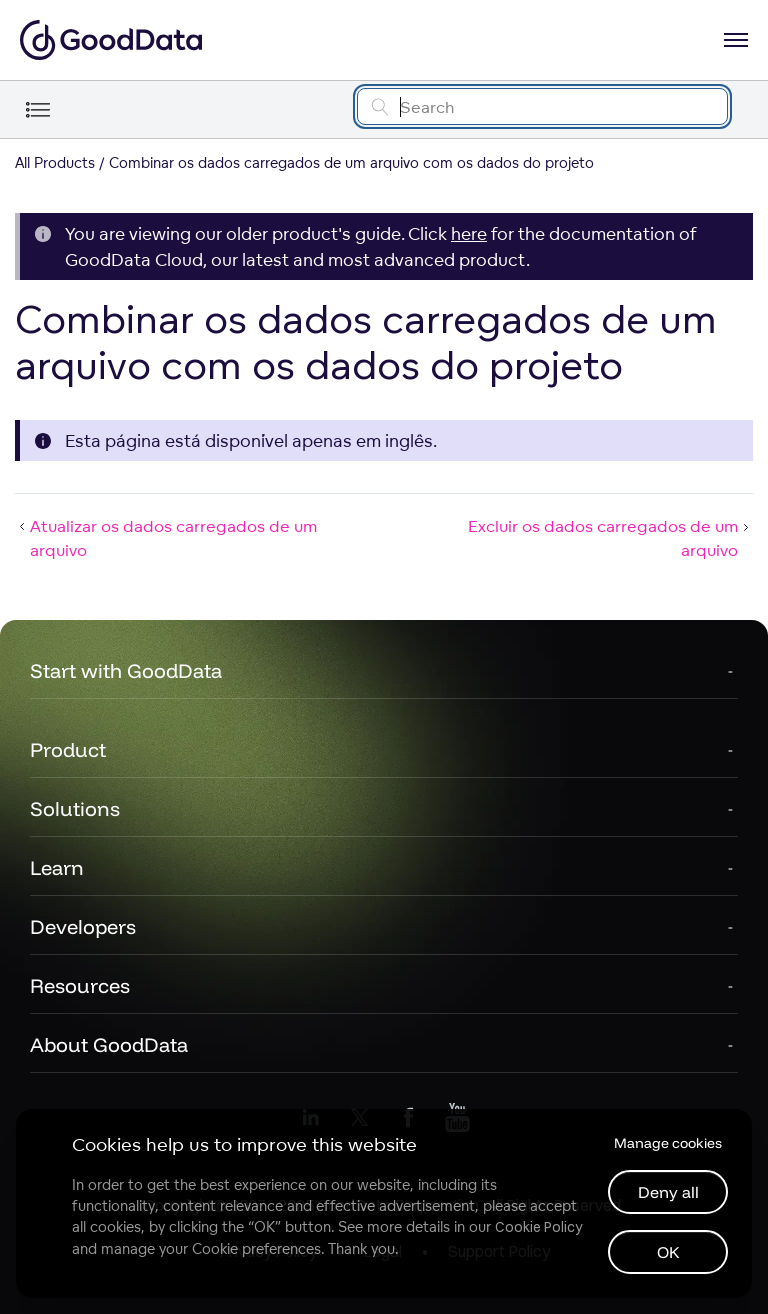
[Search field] (542, 106)
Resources (80, 985)
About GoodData (109, 1044)
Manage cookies (668, 1143)
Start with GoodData (126, 670)
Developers (83, 926)
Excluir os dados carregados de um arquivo (610, 538)
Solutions (75, 808)
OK (668, 1252)
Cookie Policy (538, 1227)
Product (68, 749)
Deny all (668, 1192)
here (469, 233)
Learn (57, 867)
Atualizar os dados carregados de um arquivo (166, 538)
